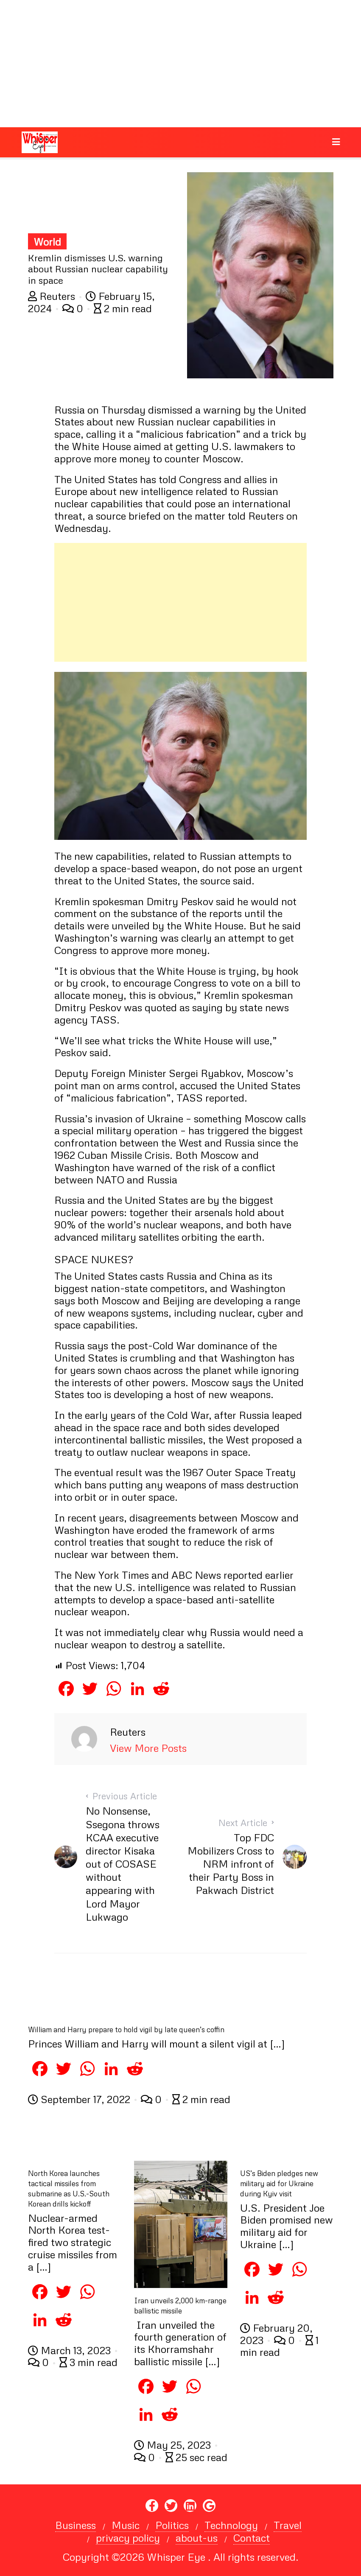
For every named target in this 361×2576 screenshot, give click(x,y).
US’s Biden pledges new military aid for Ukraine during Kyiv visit (279, 2183)
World (47, 241)
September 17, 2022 (80, 2099)
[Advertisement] (180, 63)
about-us (197, 2538)
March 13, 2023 (70, 2350)
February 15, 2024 (91, 302)
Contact (251, 2538)
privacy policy (128, 2538)
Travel (288, 2525)
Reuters (53, 296)
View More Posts (148, 1748)
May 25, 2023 (173, 2445)
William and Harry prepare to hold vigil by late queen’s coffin (126, 2029)
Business (75, 2525)
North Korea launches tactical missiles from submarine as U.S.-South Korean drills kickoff (68, 2188)
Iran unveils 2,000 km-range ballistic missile (180, 2305)
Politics (172, 2525)
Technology (231, 2525)
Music (126, 2525)
